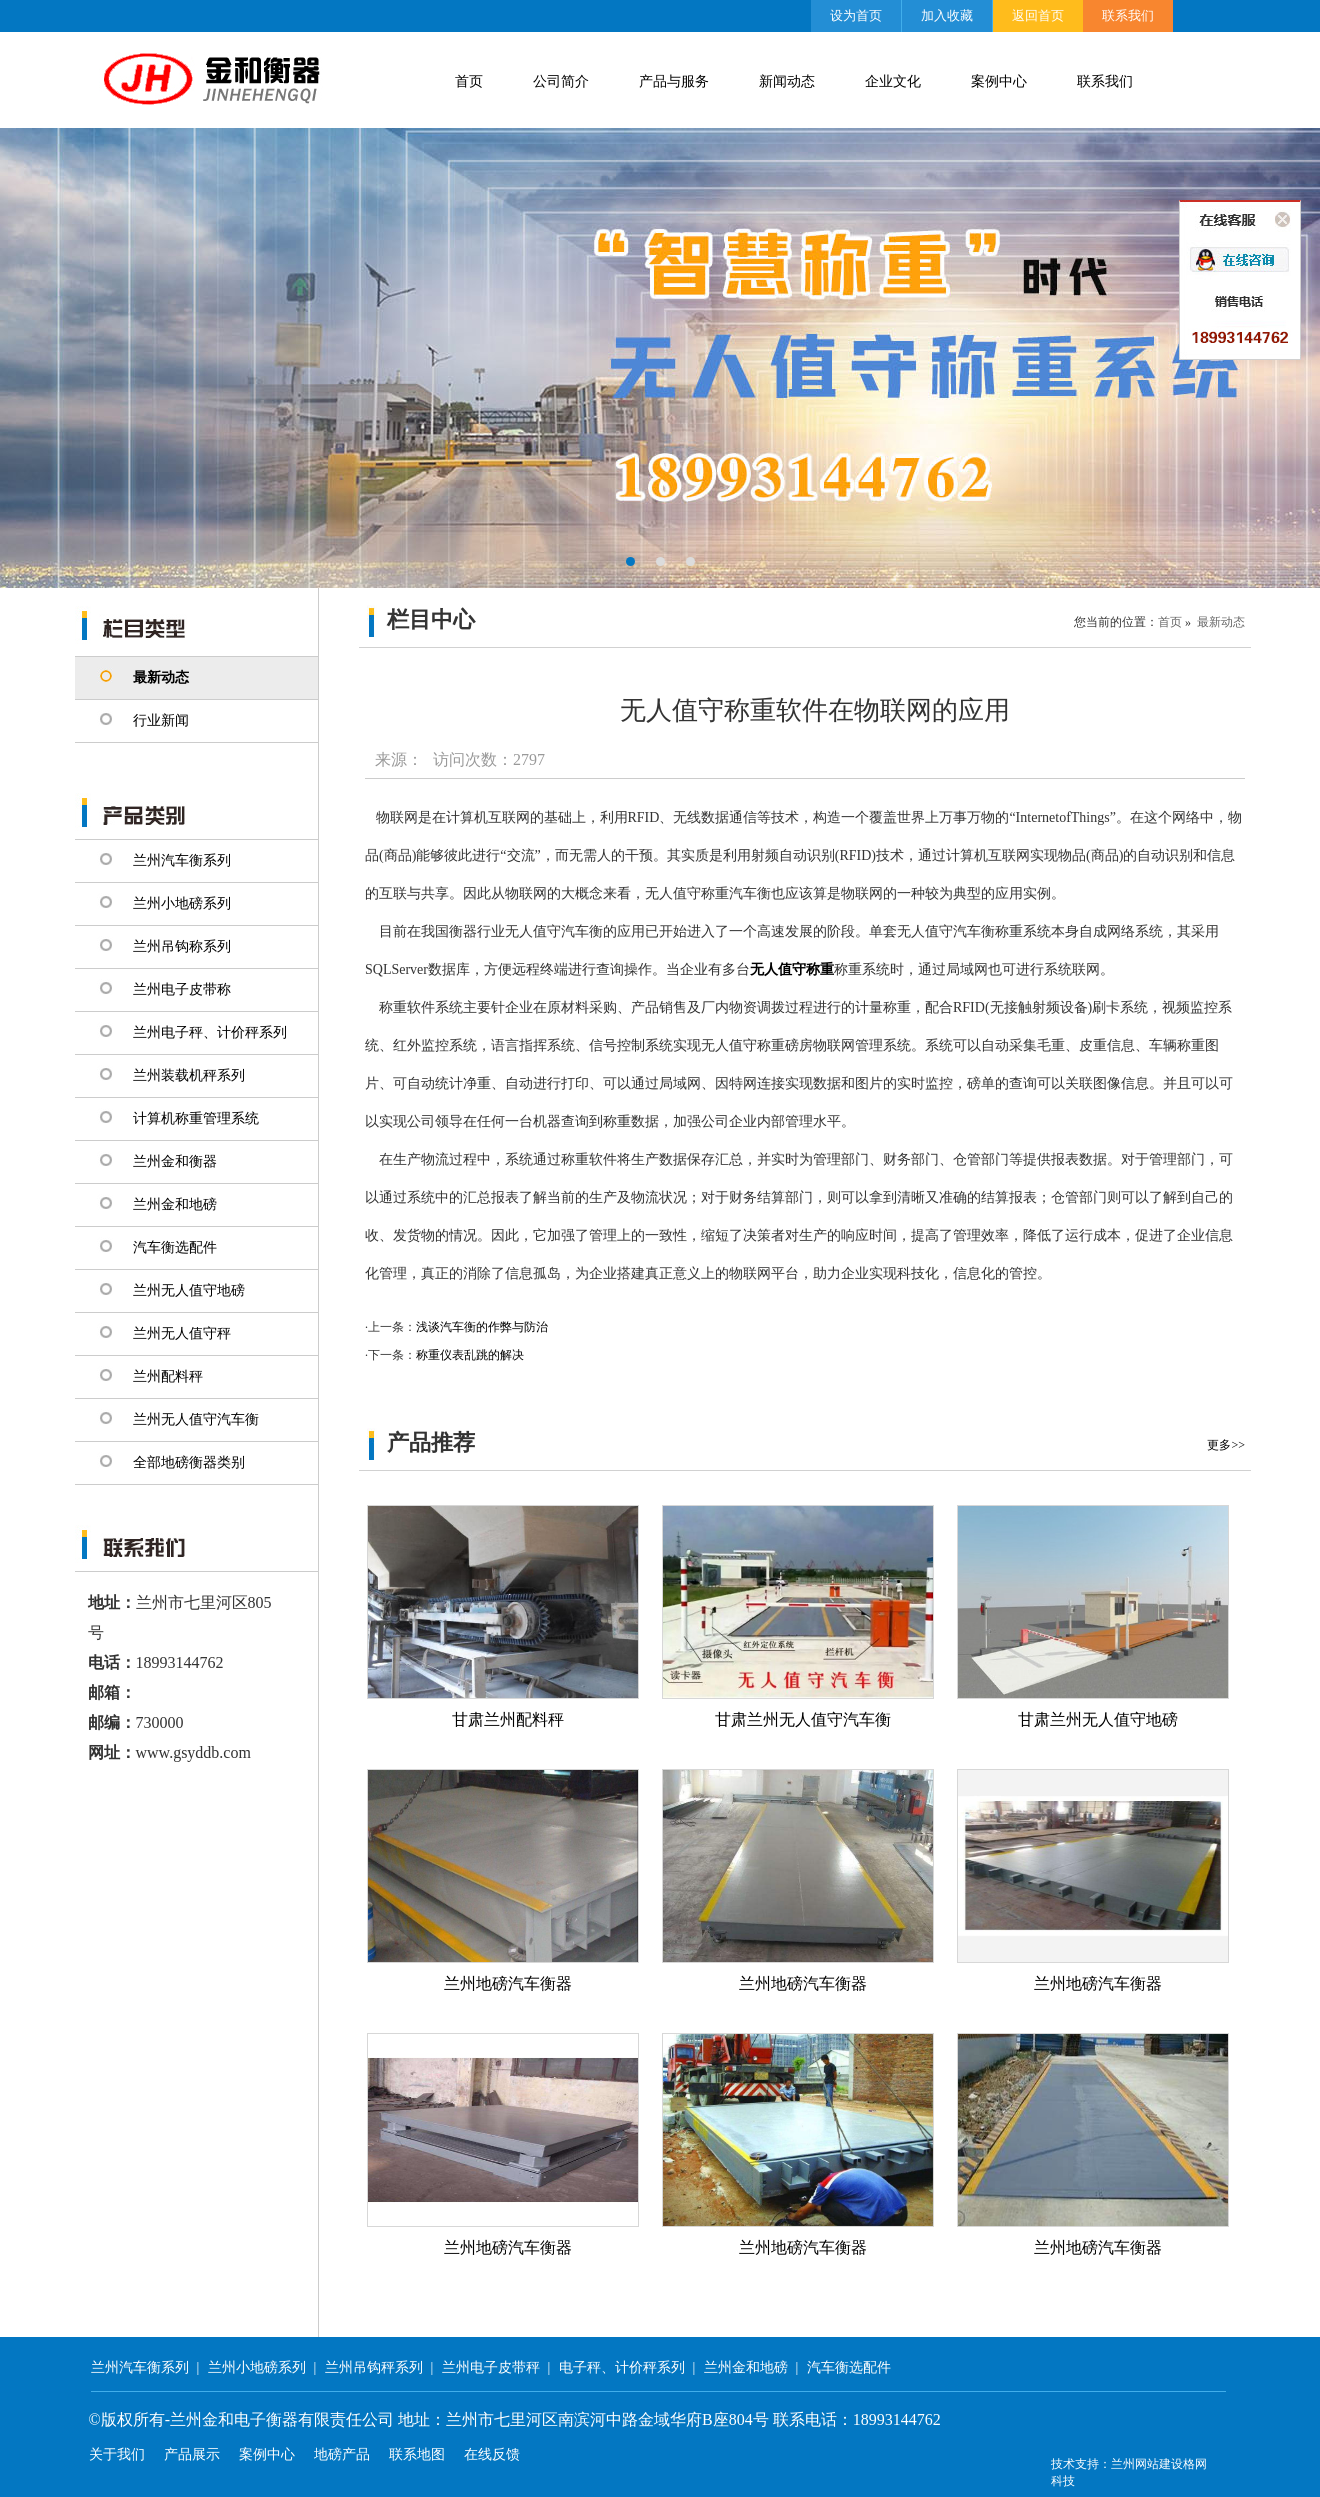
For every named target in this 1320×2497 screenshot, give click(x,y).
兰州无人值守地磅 (189, 1290)
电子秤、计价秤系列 (622, 2367)
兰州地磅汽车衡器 (508, 1983)
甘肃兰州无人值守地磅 (1098, 1719)
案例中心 (999, 81)
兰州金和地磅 (175, 1204)
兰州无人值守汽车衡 (196, 1419)
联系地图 (417, 2454)
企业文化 (893, 81)
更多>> (1226, 1445)
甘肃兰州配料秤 (508, 1719)
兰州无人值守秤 (182, 1333)
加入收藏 (947, 15)
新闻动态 (787, 81)
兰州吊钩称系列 (182, 946)
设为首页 (856, 15)
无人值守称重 (792, 969)
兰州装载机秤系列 (189, 1075)
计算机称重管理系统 (196, 1118)
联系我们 (1128, 15)
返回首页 (1038, 15)
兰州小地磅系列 (182, 903)
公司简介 (561, 81)
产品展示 (192, 2454)
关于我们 (117, 2454)
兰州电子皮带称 (182, 989)
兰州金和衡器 (175, 1161)
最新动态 (161, 677)
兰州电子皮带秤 (491, 2367)
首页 (469, 81)
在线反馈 (492, 2454)
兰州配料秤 (168, 1376)
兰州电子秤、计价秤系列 (210, 1032)
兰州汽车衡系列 (182, 860)
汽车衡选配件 (175, 1247)
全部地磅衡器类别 (189, 1462)
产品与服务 (674, 81)
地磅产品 (342, 2454)
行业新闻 (161, 720)
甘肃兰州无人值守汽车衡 (803, 1719)
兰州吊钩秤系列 (374, 2367)
